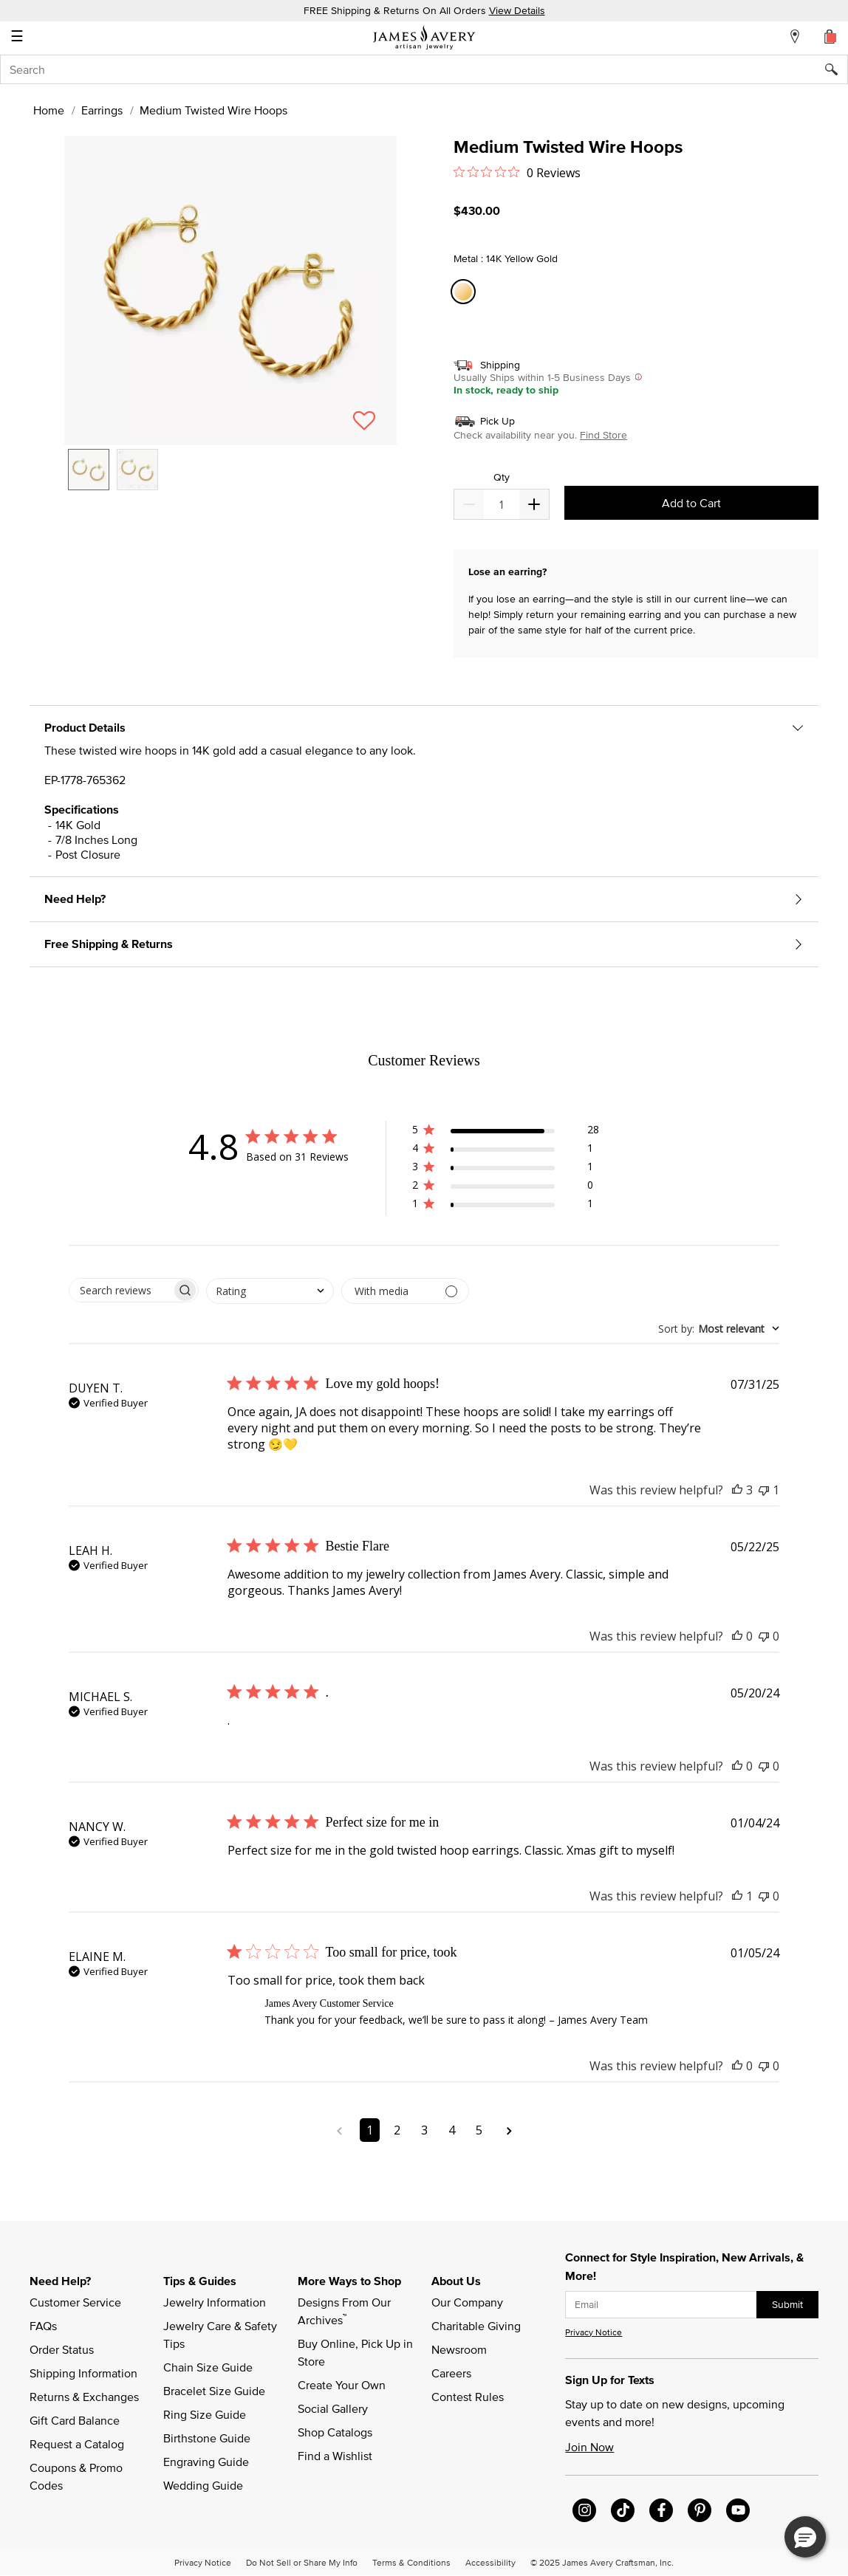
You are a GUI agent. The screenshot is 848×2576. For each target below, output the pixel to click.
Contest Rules (467, 2396)
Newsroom (459, 2349)
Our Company (467, 2302)
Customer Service (75, 2302)
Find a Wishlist (335, 2456)
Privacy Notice (593, 2332)
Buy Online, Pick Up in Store (357, 2352)
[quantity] (501, 504)
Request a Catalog (77, 2444)
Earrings (102, 110)
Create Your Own (342, 2385)
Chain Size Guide (208, 2367)
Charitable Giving (476, 2326)
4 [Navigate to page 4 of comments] (451, 2130)
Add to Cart (691, 503)
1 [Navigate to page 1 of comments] (369, 2130)
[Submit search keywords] (836, 69)
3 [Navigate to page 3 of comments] (424, 2130)
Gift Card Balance (75, 2420)
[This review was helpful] (737, 1490)
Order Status (62, 2349)
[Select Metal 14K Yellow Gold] (465, 292)
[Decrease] (534, 504)
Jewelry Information (214, 2302)
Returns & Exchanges (84, 2396)
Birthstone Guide (206, 2438)
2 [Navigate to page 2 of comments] (397, 2130)
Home (48, 110)
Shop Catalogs (335, 2432)
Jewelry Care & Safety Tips (221, 2335)
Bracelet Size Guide (214, 2391)
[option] (88, 469)
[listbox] (230, 480)
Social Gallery (333, 2408)
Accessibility (490, 2562)
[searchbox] (120, 1290)
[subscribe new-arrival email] (661, 2304)
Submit (787, 2304)
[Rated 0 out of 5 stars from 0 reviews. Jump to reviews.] (517, 172)
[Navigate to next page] (509, 2130)
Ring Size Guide (204, 2414)
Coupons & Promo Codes (78, 2476)
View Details (517, 10)
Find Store (603, 434)
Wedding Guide (203, 2485)
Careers (451, 2373)
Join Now (589, 2447)
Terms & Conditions (411, 2562)
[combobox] (424, 69)
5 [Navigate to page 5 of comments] (479, 2130)
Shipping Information (83, 2373)
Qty (501, 477)
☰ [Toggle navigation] (17, 38)
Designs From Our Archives (346, 2311)
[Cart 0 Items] (830, 36)
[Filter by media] (405, 1291)
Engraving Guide (206, 2461)
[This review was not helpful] (764, 1490)
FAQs (43, 2326)
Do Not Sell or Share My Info (302, 2562)
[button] (230, 290)
